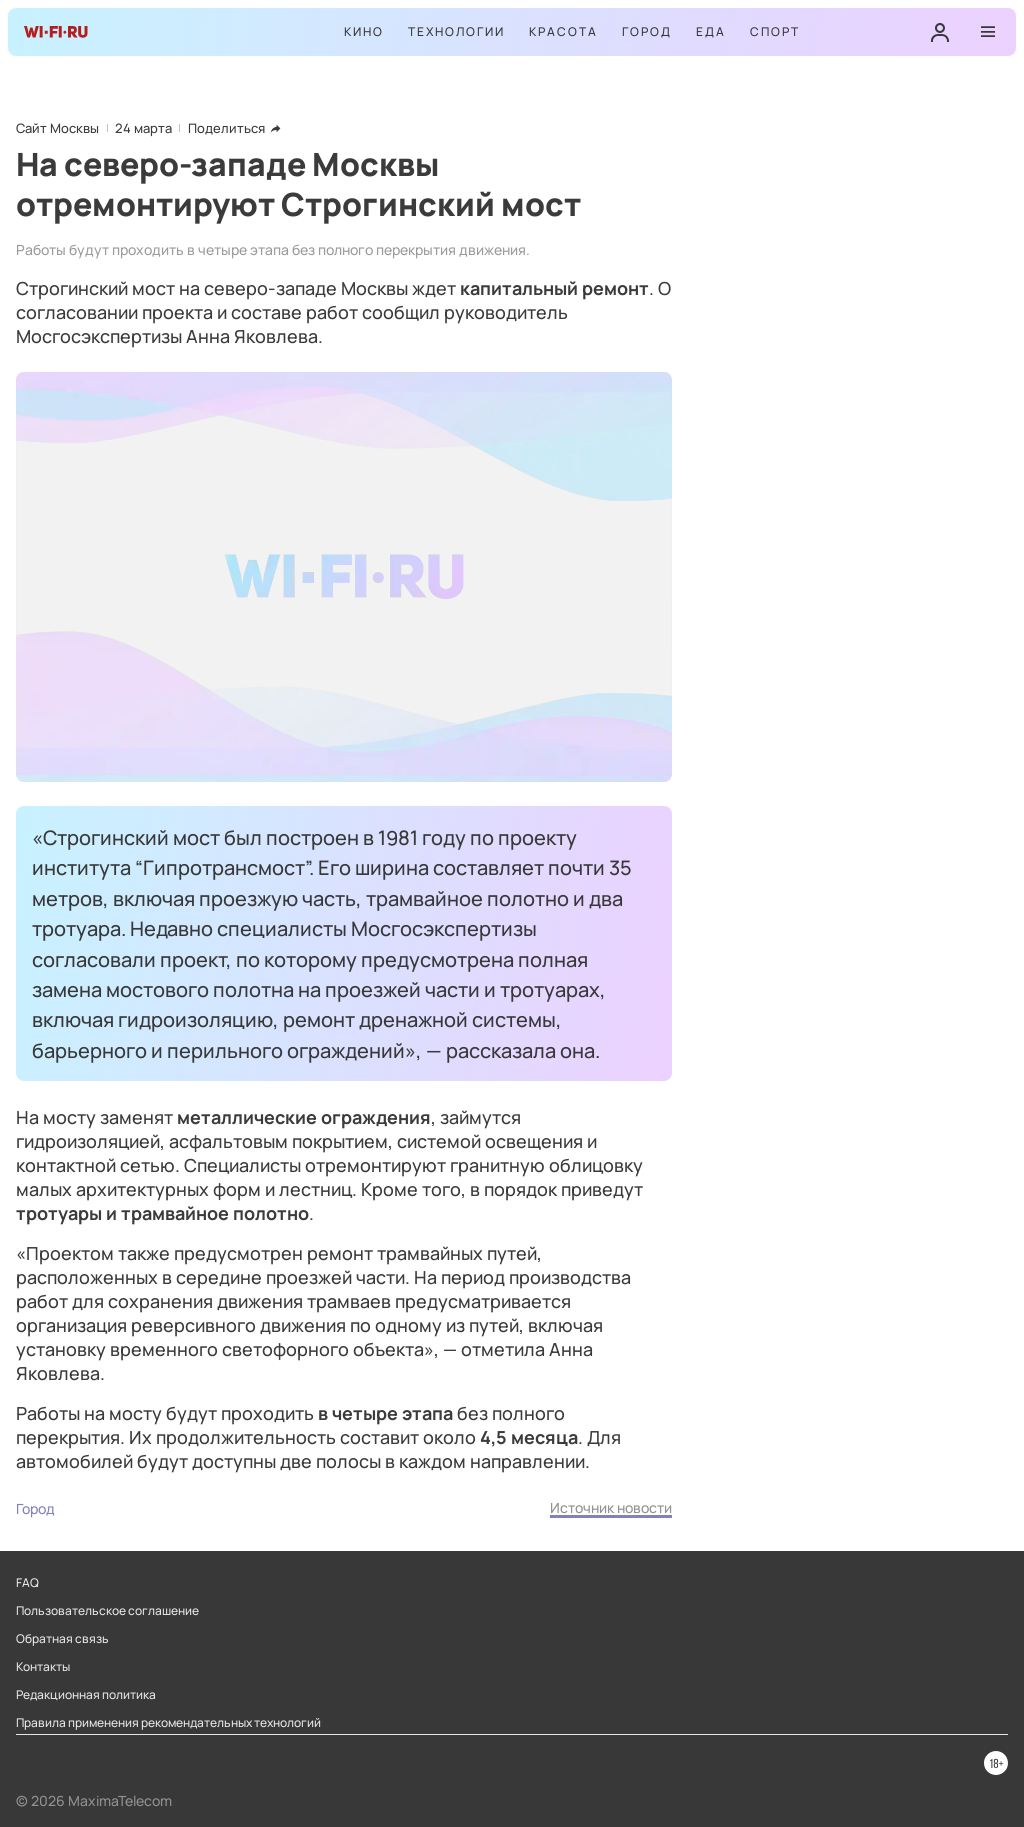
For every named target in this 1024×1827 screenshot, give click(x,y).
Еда (711, 31)
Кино (364, 31)
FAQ (27, 1583)
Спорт (775, 31)
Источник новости (611, 1507)
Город (647, 31)
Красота (563, 31)
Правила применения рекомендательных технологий (168, 1723)
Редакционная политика (86, 1695)
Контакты (43, 1667)
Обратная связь (62, 1639)
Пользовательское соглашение (107, 1611)
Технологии (456, 31)
